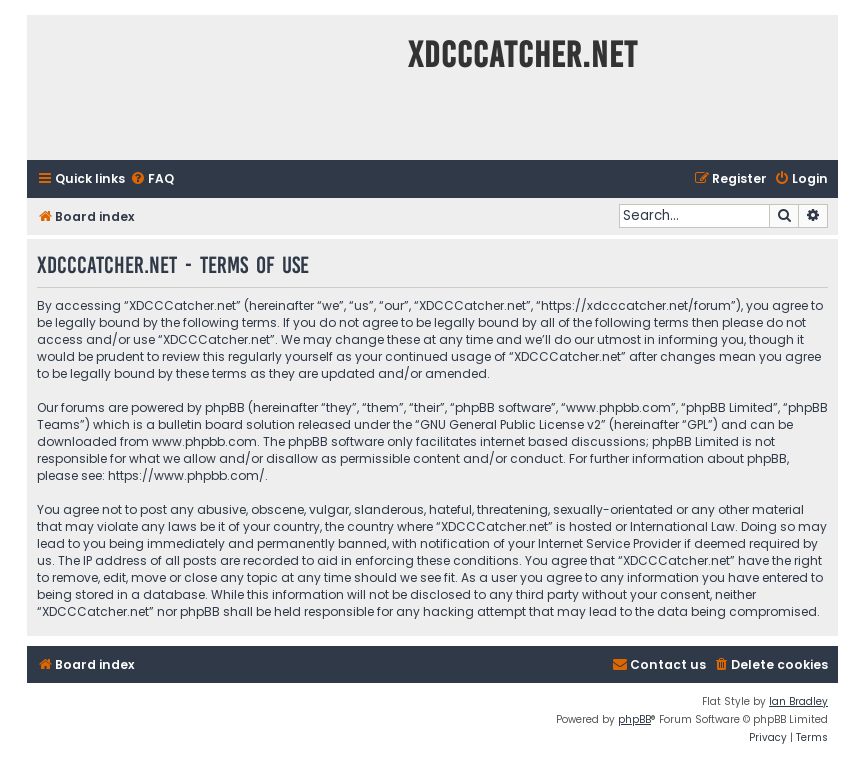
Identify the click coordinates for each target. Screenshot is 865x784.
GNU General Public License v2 (510, 424)
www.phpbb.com (204, 441)
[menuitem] (152, 179)
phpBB (634, 719)
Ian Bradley (798, 701)
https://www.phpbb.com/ (186, 475)
